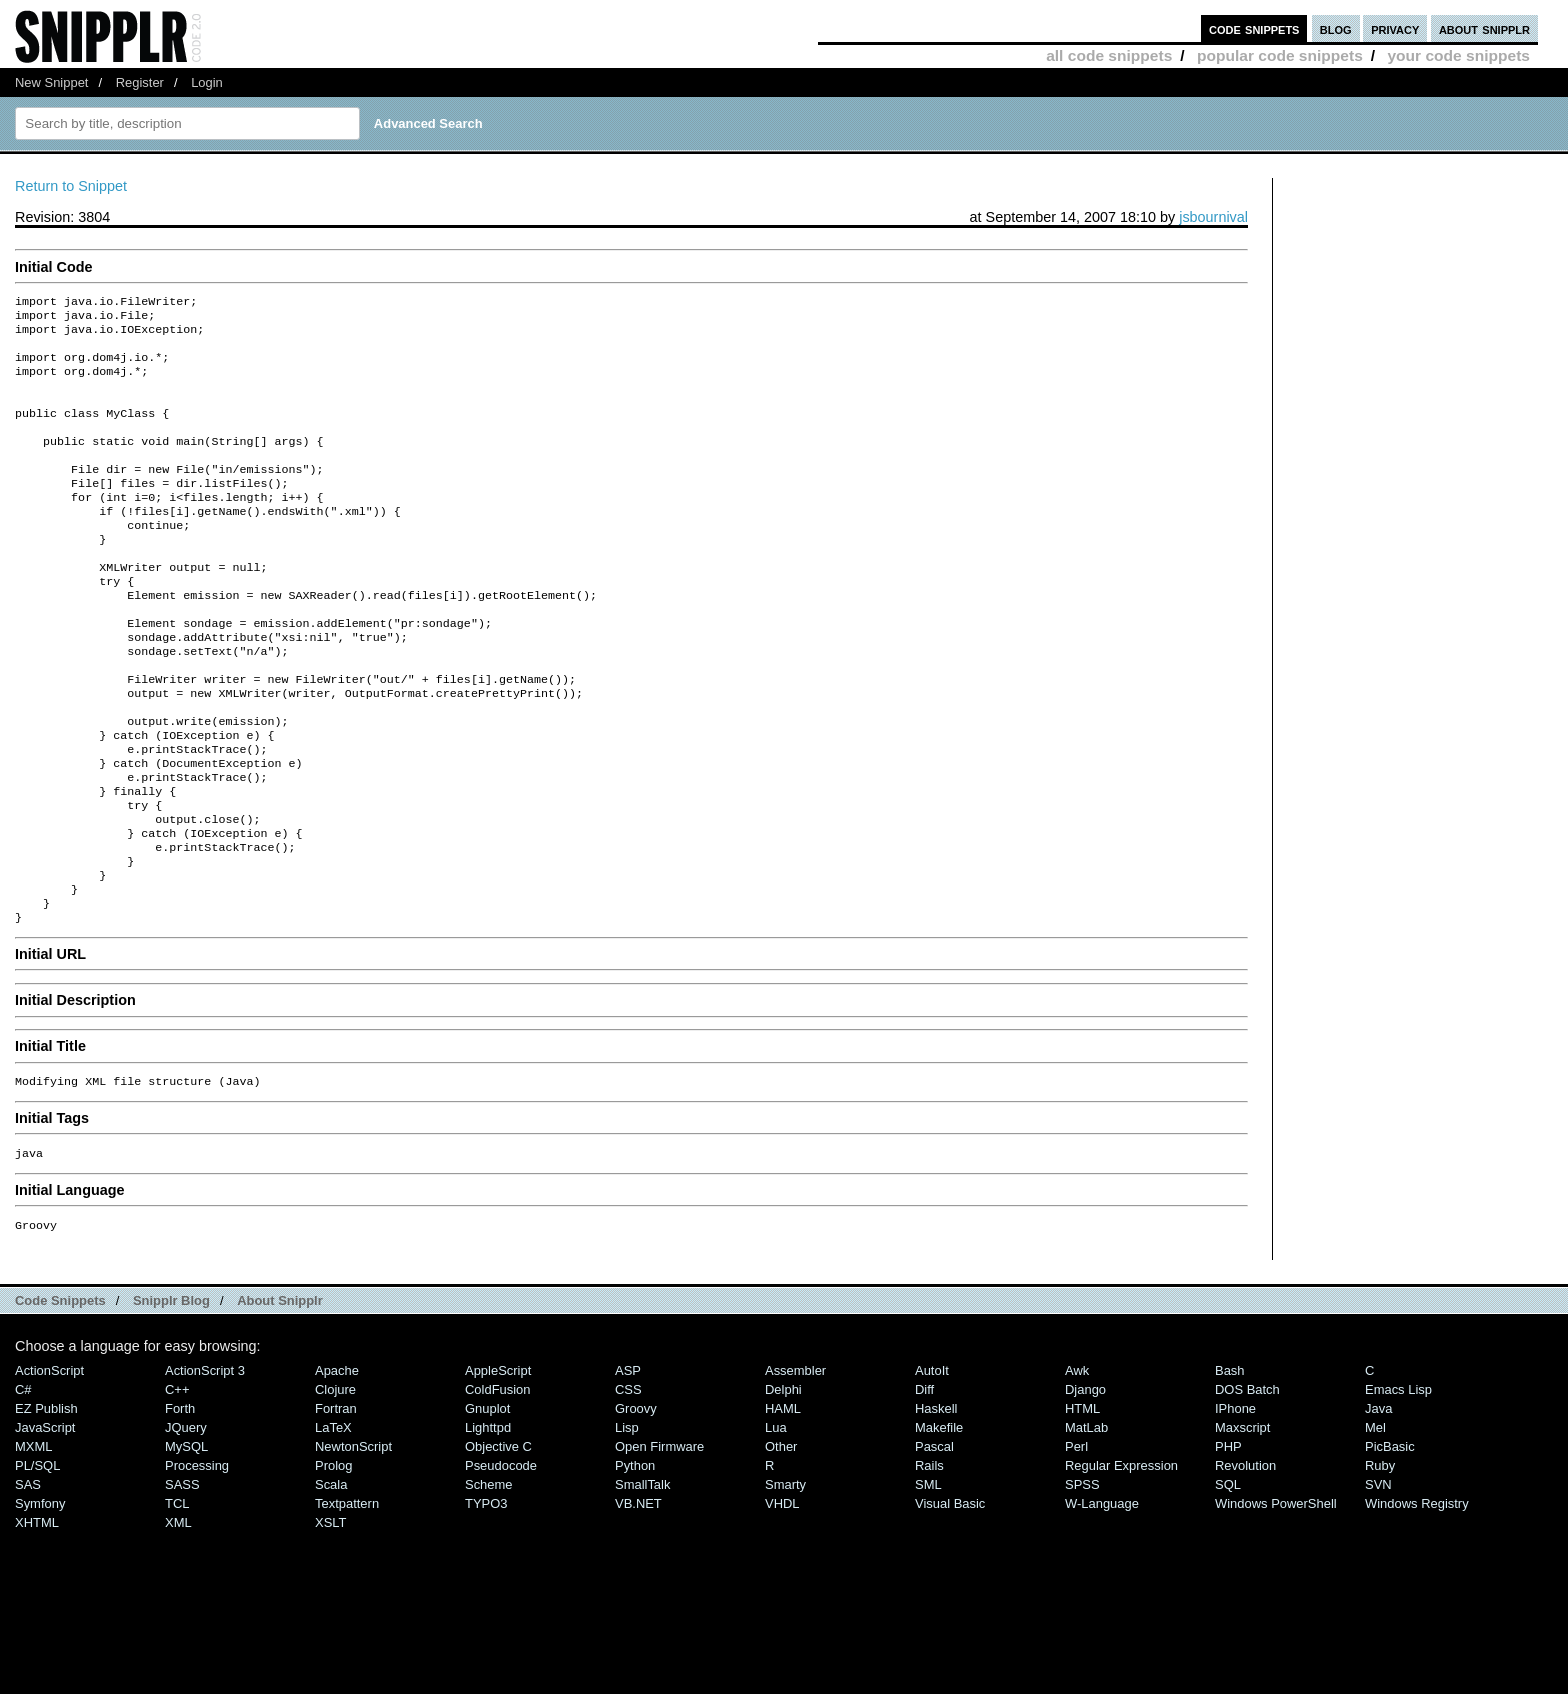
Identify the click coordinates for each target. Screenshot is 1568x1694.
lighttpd (488, 1523)
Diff (924, 1485)
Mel (1375, 1523)
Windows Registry (1417, 1599)
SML (928, 1580)
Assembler (795, 1466)
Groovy (636, 1504)
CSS (628, 1485)
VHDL (782, 1599)
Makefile (939, 1523)
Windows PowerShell (1276, 1599)
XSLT (330, 1618)
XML (178, 1618)
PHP (1228, 1542)
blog (1336, 28)
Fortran (336, 1504)
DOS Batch (1247, 1485)
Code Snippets (60, 1396)
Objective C (498, 1542)
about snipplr (1484, 28)
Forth (180, 1504)
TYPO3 (486, 1599)
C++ (177, 1485)
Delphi (783, 1485)
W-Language (1102, 1599)
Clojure (335, 1485)
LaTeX (333, 1523)
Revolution (1245, 1561)
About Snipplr (280, 1396)
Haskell (936, 1504)
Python (635, 1561)
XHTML (37, 1618)
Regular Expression (1121, 1561)
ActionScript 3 (205, 1466)
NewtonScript (353, 1542)
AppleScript (498, 1466)
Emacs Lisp (1398, 1485)
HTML (1082, 1504)
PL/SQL (37, 1561)
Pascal (934, 1542)
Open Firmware (659, 1542)
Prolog (333, 1561)
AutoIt (932, 1466)
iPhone (1235, 1504)
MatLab (1086, 1523)
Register (140, 82)
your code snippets (1458, 55)
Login (207, 82)
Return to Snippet (71, 186)
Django (1085, 1485)
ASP (628, 1466)
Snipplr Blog (171, 1396)
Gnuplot (487, 1504)
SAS (28, 1580)
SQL (1228, 1580)
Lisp (627, 1523)
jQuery (186, 1523)
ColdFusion (498, 1485)
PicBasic (1390, 1542)
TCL (177, 1599)
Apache (337, 1466)
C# (23, 1485)
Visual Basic (950, 1599)
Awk (1077, 1466)
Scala (331, 1580)
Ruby (1380, 1561)
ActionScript (49, 1466)
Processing (197, 1561)
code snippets (1254, 28)
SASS (182, 1580)
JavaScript (45, 1523)
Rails (929, 1561)
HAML (783, 1504)
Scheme (489, 1580)
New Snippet (51, 82)
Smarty (785, 1580)
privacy (1395, 28)
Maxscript (1242, 1523)
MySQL (186, 1542)
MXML (33, 1542)
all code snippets (1109, 55)
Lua (776, 1523)
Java (1378, 1504)
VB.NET (638, 1599)
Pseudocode (501, 1561)
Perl (1076, 1542)
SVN (1378, 1580)
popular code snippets (1280, 55)
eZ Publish (46, 1504)
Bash (1230, 1466)
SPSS (1082, 1580)
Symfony (40, 1599)
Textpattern (347, 1599)
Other (781, 1542)
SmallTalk (642, 1580)
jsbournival (1213, 217)
